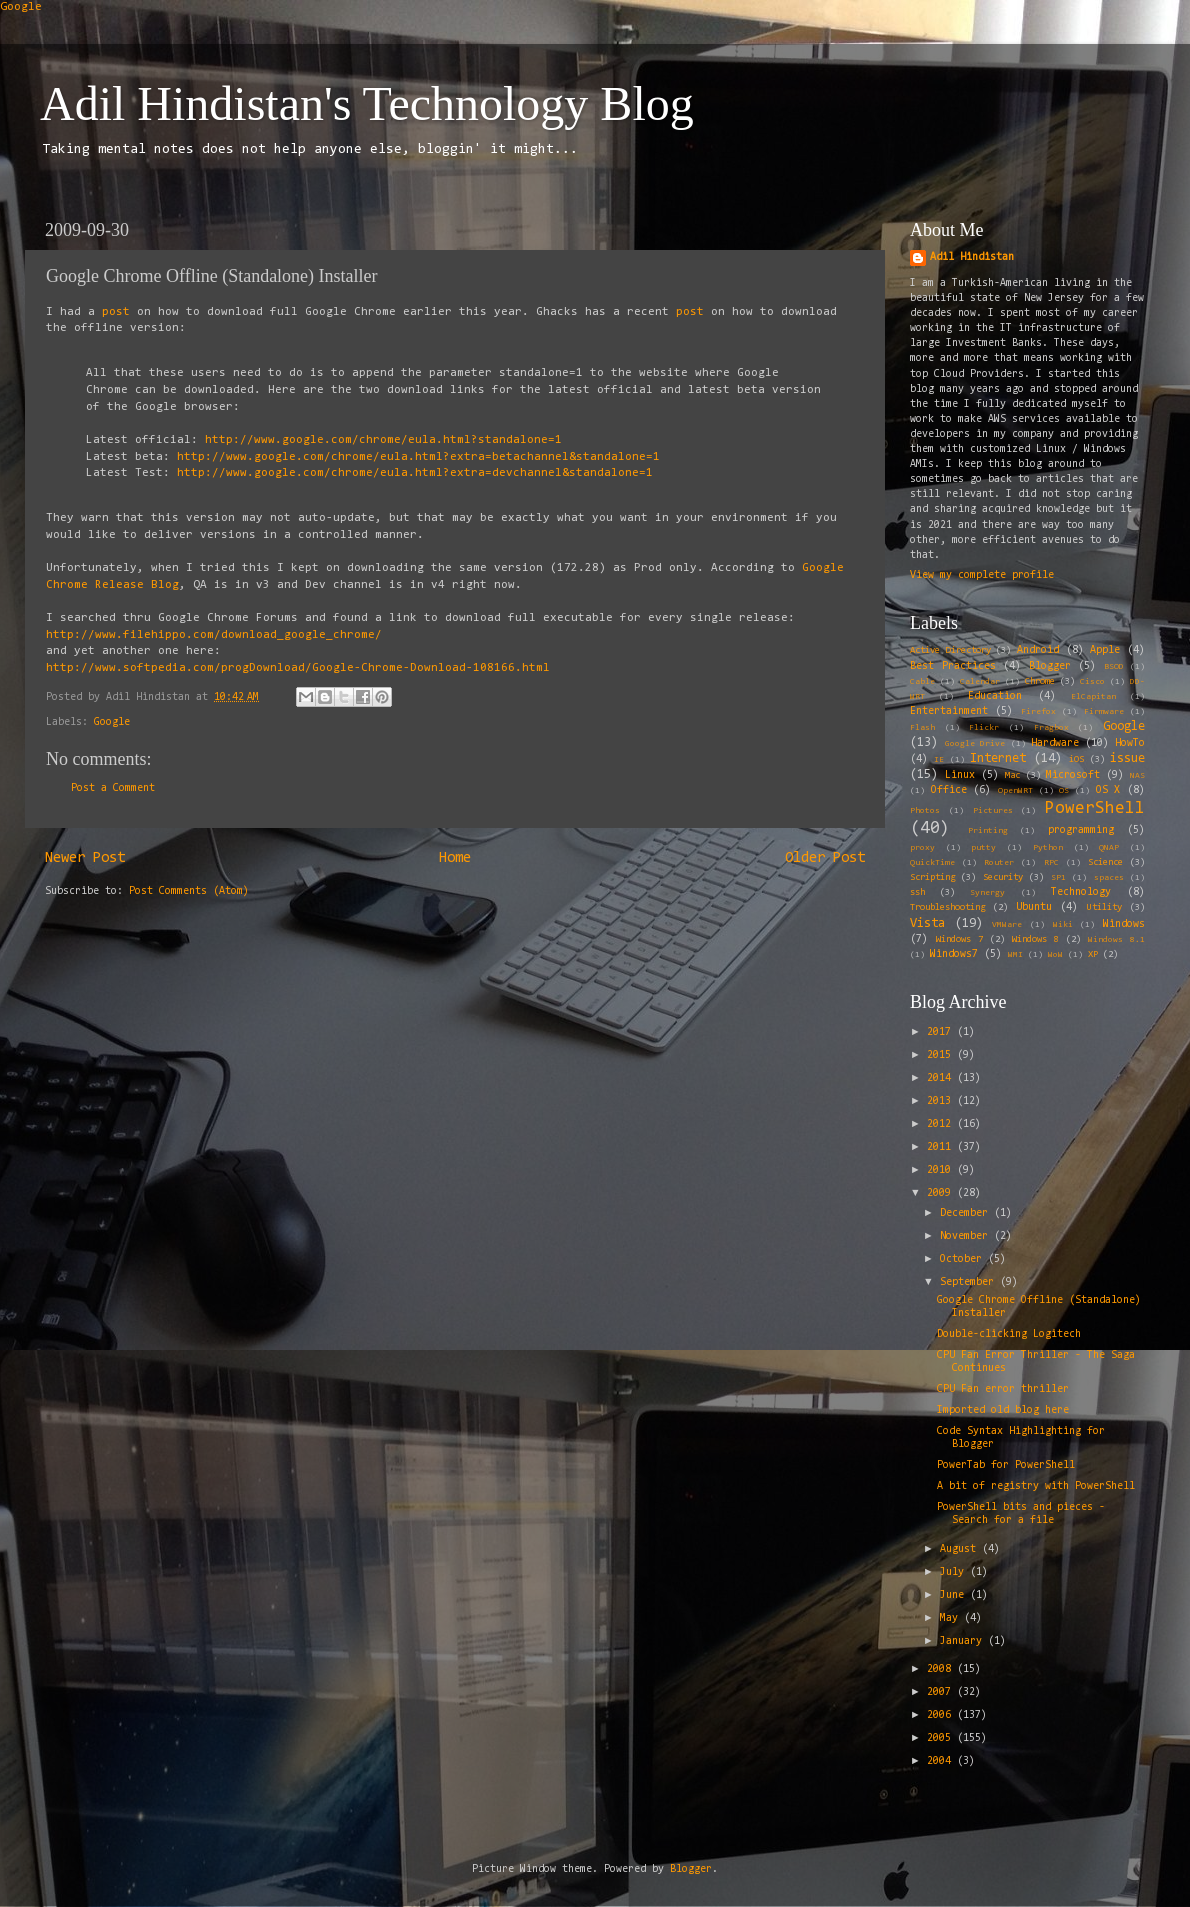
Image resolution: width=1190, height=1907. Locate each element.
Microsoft (1073, 775)
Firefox (1038, 712)
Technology (1081, 892)
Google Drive (975, 744)
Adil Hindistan (972, 257)
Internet (998, 758)
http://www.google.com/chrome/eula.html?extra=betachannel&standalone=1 (418, 457)
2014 (942, 1078)
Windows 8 (1035, 940)
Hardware (1055, 743)
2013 (942, 1101)
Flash (922, 728)
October (964, 1259)
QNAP (1109, 848)
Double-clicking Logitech (1009, 1334)
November (967, 1236)
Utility (1104, 908)
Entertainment (949, 711)
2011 (942, 1147)
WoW (1055, 955)
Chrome (1040, 682)
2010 (942, 1170)
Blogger (1050, 666)
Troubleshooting (947, 908)
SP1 (1058, 878)
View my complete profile (982, 575)
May (952, 1618)
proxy (922, 848)
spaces (1109, 878)
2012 (942, 1124)
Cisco (1092, 682)
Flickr (984, 728)
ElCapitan (1093, 697)
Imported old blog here (1003, 1410)
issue (1127, 758)
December (967, 1213)
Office (949, 790)
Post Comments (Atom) (189, 891)
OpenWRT (1015, 791)
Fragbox (1051, 728)
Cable (922, 682)
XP (1093, 955)
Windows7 (954, 954)
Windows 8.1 (1116, 940)
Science (1105, 863)
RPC (1051, 863)
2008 (942, 1669)
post (116, 312)
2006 (942, 1715)
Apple (1105, 650)
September (970, 1282)
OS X (1108, 790)
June (955, 1595)
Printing (988, 831)
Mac (1012, 776)
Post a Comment (113, 788)
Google (21, 7)
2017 (942, 1032)
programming (1081, 830)
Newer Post (85, 858)
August (961, 1549)
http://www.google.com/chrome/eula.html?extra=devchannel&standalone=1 (415, 473)
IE (939, 760)
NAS (1137, 776)
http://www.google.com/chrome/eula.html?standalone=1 (383, 440)
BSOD (1114, 667)
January (964, 1641)
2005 (942, 1738)
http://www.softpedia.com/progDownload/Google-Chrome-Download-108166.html (298, 668)
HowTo (1130, 743)
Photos (925, 811)
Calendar (980, 682)
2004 (942, 1761)
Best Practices (953, 666)
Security (1003, 878)
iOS (1076, 760)
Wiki (1063, 925)
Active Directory (950, 651)
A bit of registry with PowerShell (1036, 1486)
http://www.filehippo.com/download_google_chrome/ (214, 635)
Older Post (825, 858)
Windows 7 (959, 940)
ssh (917, 893)
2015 (942, 1055)
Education (995, 696)
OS (1064, 791)
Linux (960, 775)
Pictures (993, 811)
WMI (1015, 955)
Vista (927, 923)
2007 (942, 1692)
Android (1038, 650)
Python (1048, 848)
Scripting (932, 878)
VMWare (1007, 925)
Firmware (1104, 712)
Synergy (987, 893)
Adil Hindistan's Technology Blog (367, 103)
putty (983, 848)
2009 (942, 1193)
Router (999, 863)
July (955, 1572)
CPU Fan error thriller (1003, 1389)
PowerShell (1095, 808)
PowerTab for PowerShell (1006, 1465)
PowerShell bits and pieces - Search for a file (1021, 1514)
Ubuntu (1034, 907)
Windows (1124, 924)
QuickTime (932, 863)
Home (455, 858)
